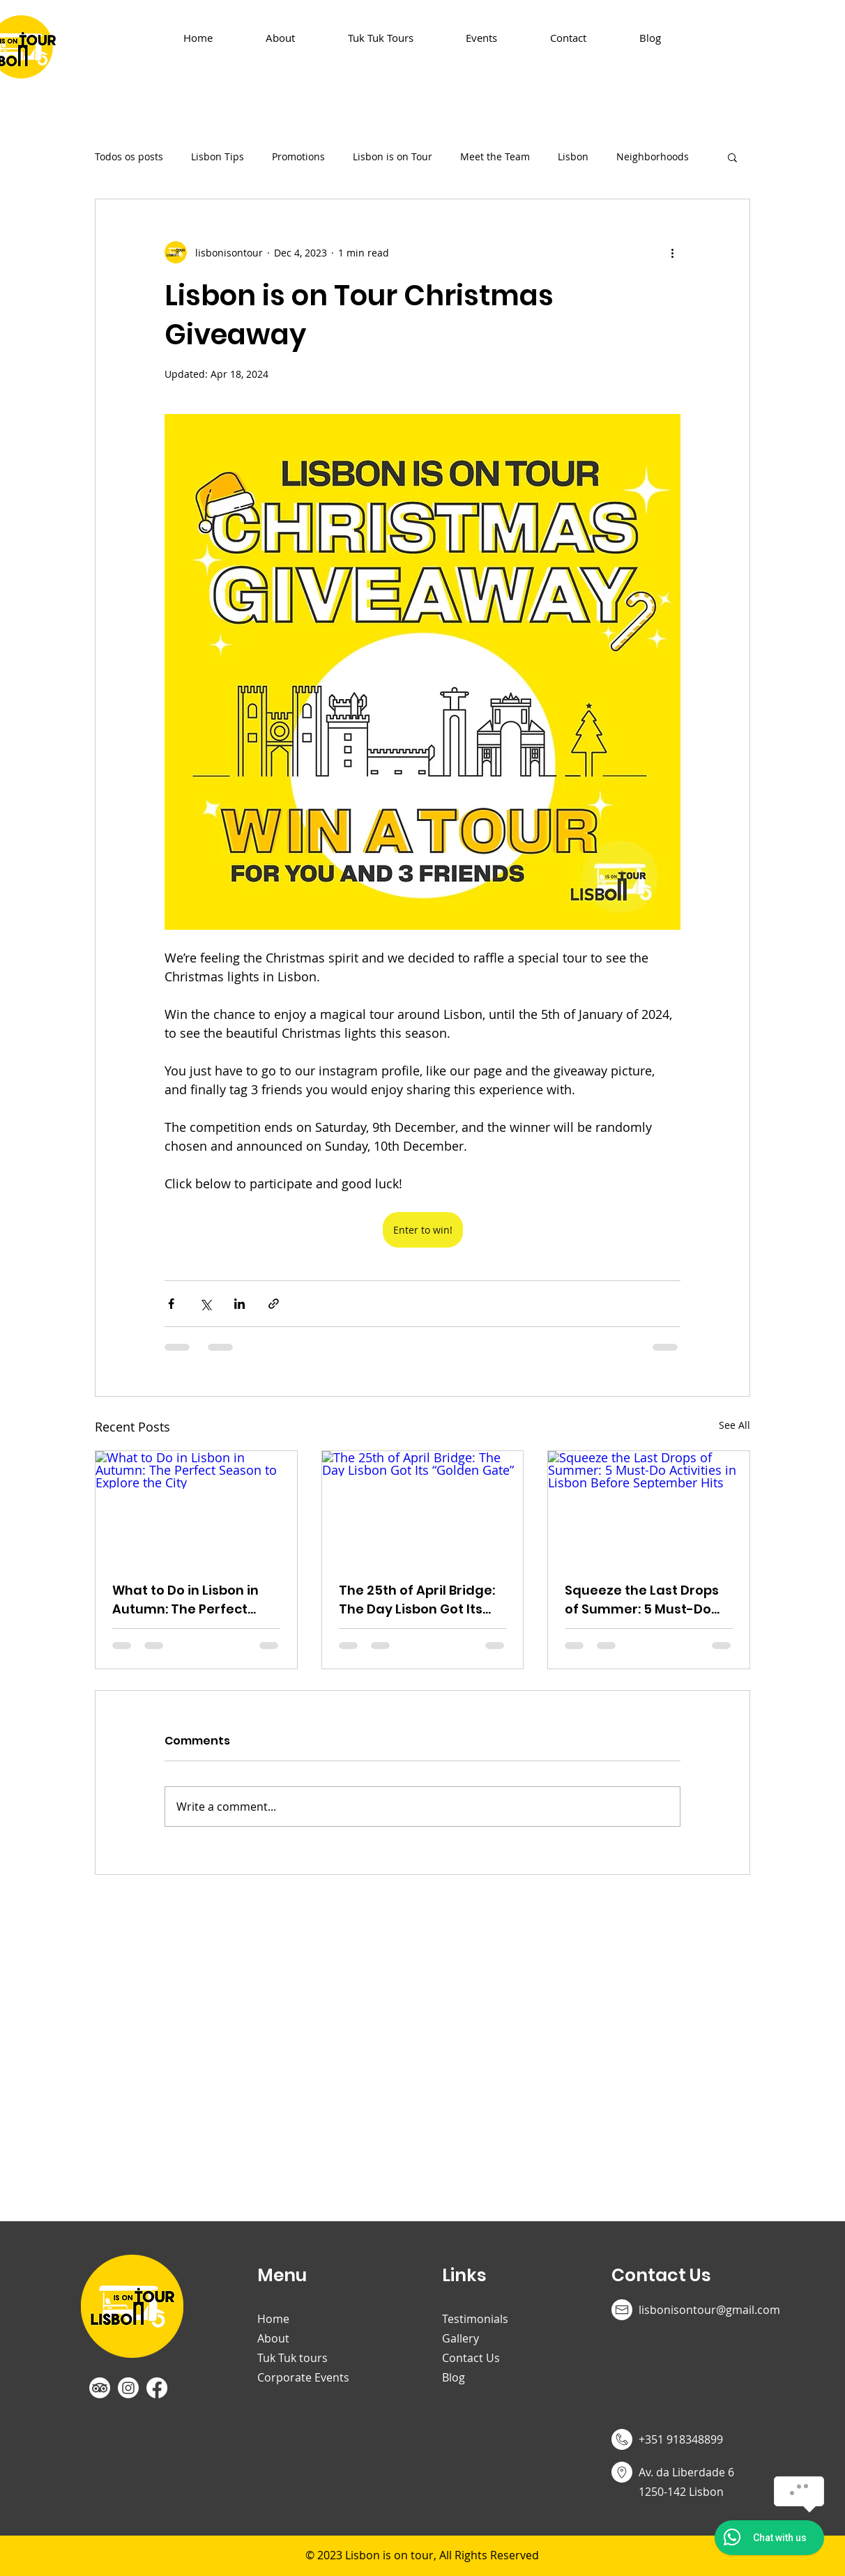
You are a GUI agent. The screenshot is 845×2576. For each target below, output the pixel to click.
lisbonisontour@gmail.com (709, 2309)
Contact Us (471, 2358)
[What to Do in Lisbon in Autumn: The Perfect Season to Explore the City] (196, 1507)
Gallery (460, 2338)
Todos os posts (129, 156)
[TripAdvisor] (99, 2387)
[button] (732, 156)
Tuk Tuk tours (292, 2358)
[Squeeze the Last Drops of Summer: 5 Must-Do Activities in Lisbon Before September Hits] (648, 1507)
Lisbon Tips (217, 156)
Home (273, 2318)
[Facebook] (156, 2387)
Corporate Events (303, 2377)
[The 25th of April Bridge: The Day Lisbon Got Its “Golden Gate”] (423, 1507)
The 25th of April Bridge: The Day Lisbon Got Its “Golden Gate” (417, 1599)
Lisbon (573, 156)
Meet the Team (495, 156)
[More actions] (672, 252)
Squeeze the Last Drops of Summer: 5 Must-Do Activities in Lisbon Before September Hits (648, 1599)
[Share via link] (273, 1303)
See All (734, 1425)
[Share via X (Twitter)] (205, 1303)
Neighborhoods (652, 156)
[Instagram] (128, 2387)
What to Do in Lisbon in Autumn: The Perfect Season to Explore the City (185, 1599)
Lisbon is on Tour (392, 156)
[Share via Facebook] (171, 1303)
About (273, 2338)
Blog (453, 2377)
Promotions (298, 156)
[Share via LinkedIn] (239, 1303)
